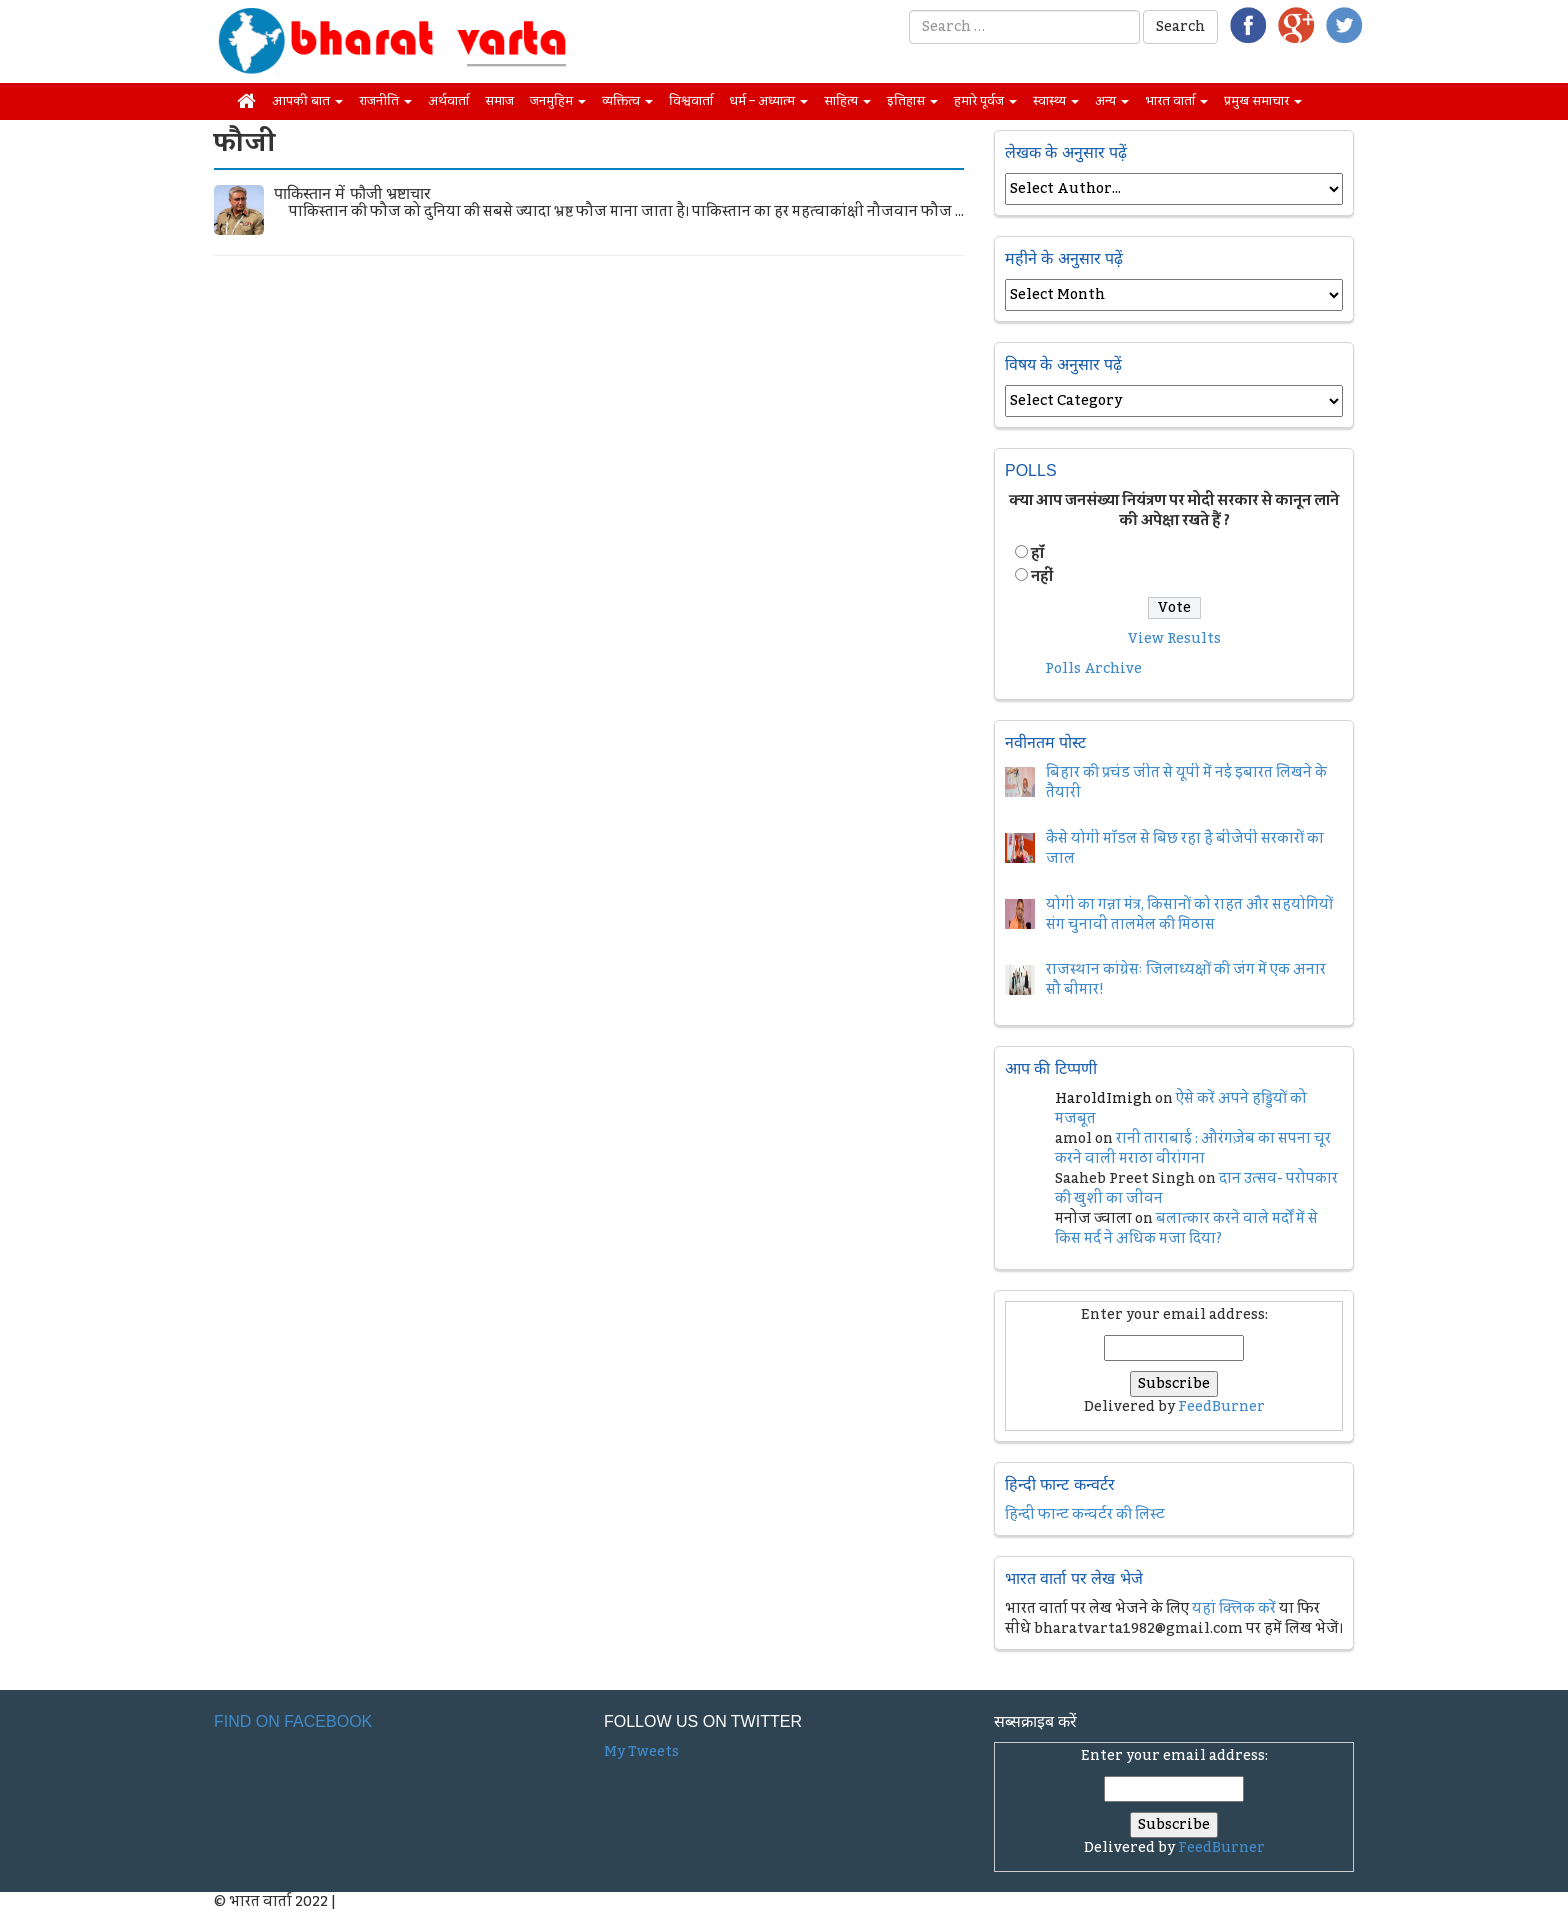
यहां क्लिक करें (1234, 1609)
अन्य (1112, 101)
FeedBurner (1221, 1407)
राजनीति (385, 101)
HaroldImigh (1103, 1099)
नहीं (1042, 577)
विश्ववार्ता (691, 101)
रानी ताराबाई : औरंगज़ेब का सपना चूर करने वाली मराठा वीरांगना (1193, 1149)
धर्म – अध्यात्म (768, 101)
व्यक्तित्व (627, 101)
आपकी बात (307, 101)
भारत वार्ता (1176, 101)
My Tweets (641, 1752)
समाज (499, 101)
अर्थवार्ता (448, 101)
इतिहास (912, 101)
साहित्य (847, 101)
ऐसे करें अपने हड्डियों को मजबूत (1181, 1109)
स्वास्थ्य (1056, 101)
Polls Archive (1093, 669)
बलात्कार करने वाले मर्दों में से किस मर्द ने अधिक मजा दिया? (1186, 1229)
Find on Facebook (293, 1721)
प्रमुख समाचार (1263, 101)
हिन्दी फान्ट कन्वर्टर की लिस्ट (1085, 1515)
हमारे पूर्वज (985, 101)
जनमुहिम (558, 101)
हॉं (1037, 554)
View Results (1174, 639)
